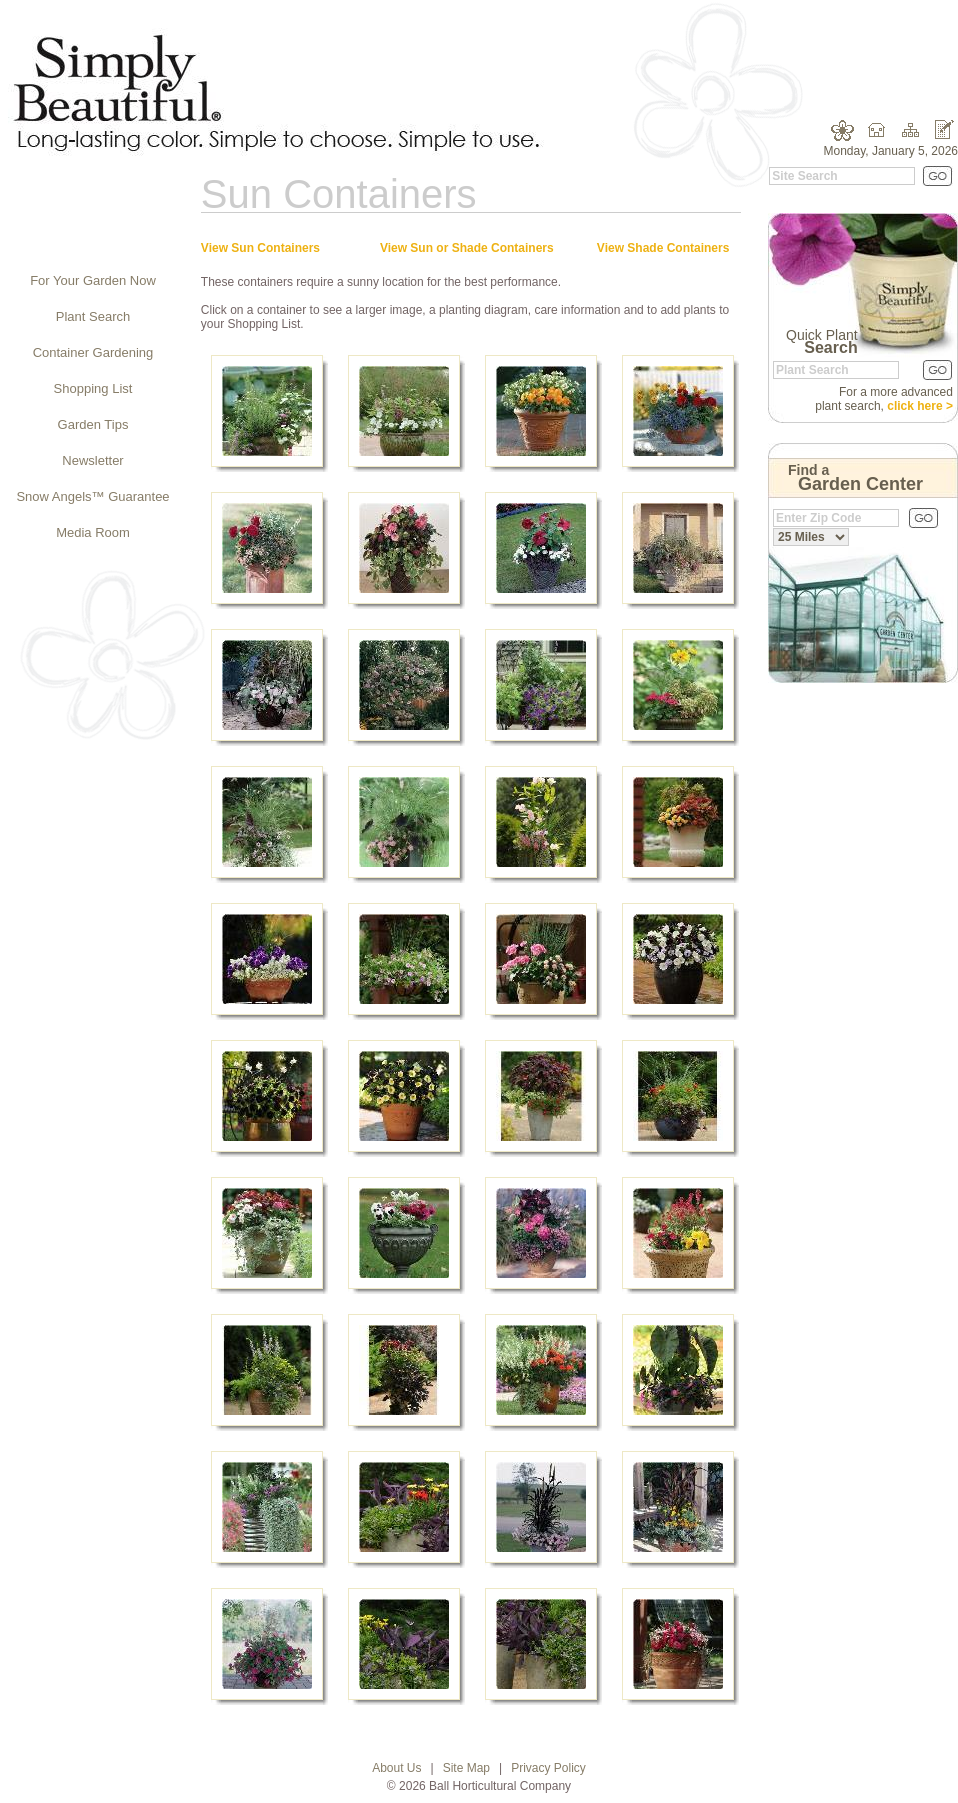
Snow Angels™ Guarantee (92, 496)
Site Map (466, 1768)
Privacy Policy (548, 1768)
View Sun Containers (260, 248)
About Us (396, 1768)
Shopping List (93, 388)
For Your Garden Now (93, 280)
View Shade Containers (663, 248)
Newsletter (92, 460)
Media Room (93, 532)
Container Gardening (93, 352)
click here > (920, 406)
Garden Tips (93, 424)
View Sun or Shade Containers (467, 248)
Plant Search (93, 316)
